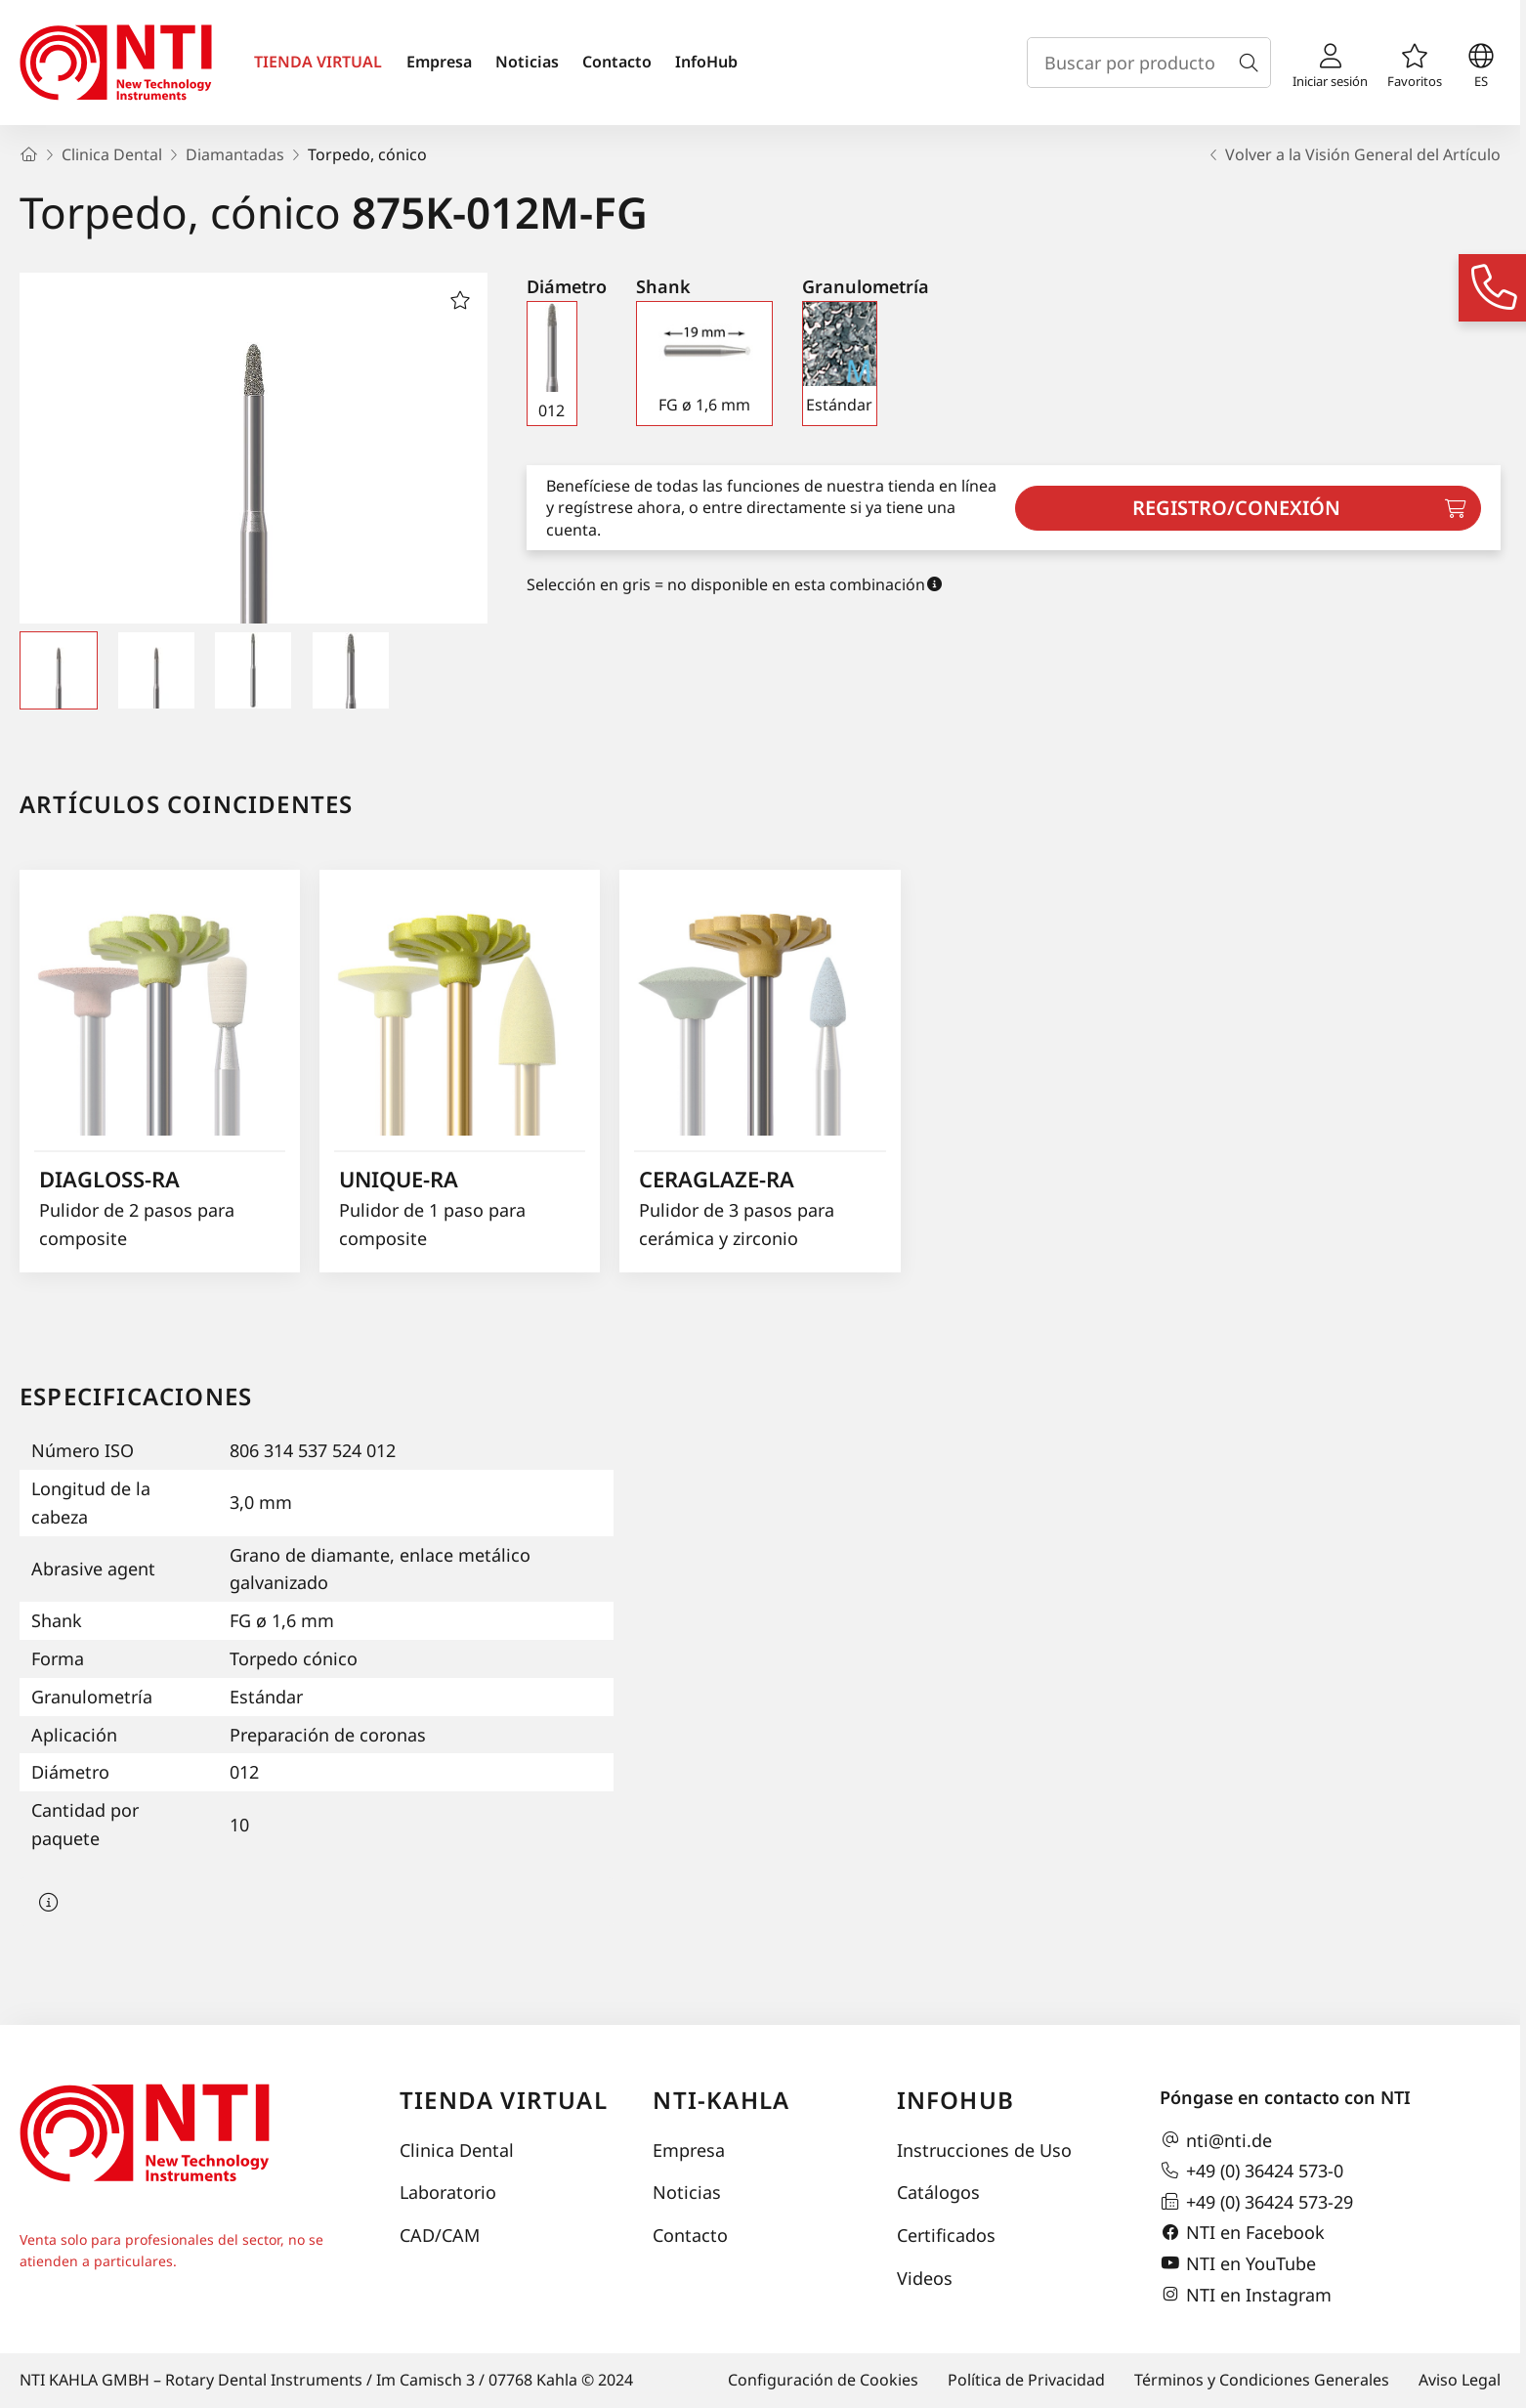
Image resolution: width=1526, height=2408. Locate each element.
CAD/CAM (440, 2235)
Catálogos (938, 2192)
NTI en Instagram (1246, 2294)
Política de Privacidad (1026, 2379)
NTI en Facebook (1242, 2233)
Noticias (527, 61)
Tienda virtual (504, 2100)
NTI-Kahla (721, 2100)
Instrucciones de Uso (984, 2150)
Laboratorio (448, 2192)
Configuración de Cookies (823, 2379)
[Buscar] (1252, 62)
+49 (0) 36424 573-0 (1251, 2170)
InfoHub (706, 61)
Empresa (439, 61)
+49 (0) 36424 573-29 (1256, 2202)
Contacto (617, 61)
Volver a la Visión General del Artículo (1353, 154)
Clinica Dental (457, 2150)
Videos (925, 2278)
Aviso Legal (1460, 2379)
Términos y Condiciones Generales (1261, 2379)
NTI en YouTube (1238, 2263)
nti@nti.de (1216, 2140)
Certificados (946, 2235)
